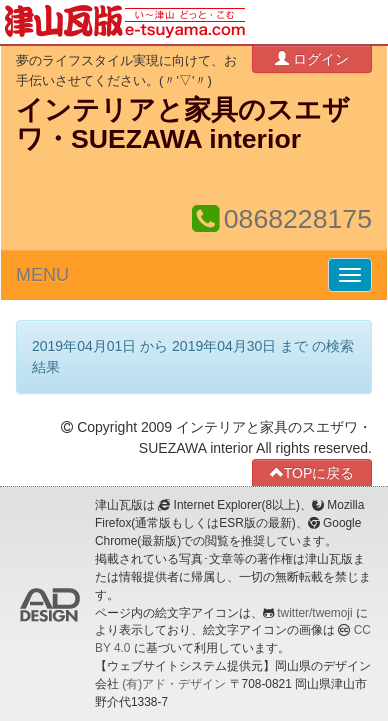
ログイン (312, 58)
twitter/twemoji (314, 613)
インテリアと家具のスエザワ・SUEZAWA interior (183, 124)
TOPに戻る (312, 472)
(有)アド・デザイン (174, 684)
